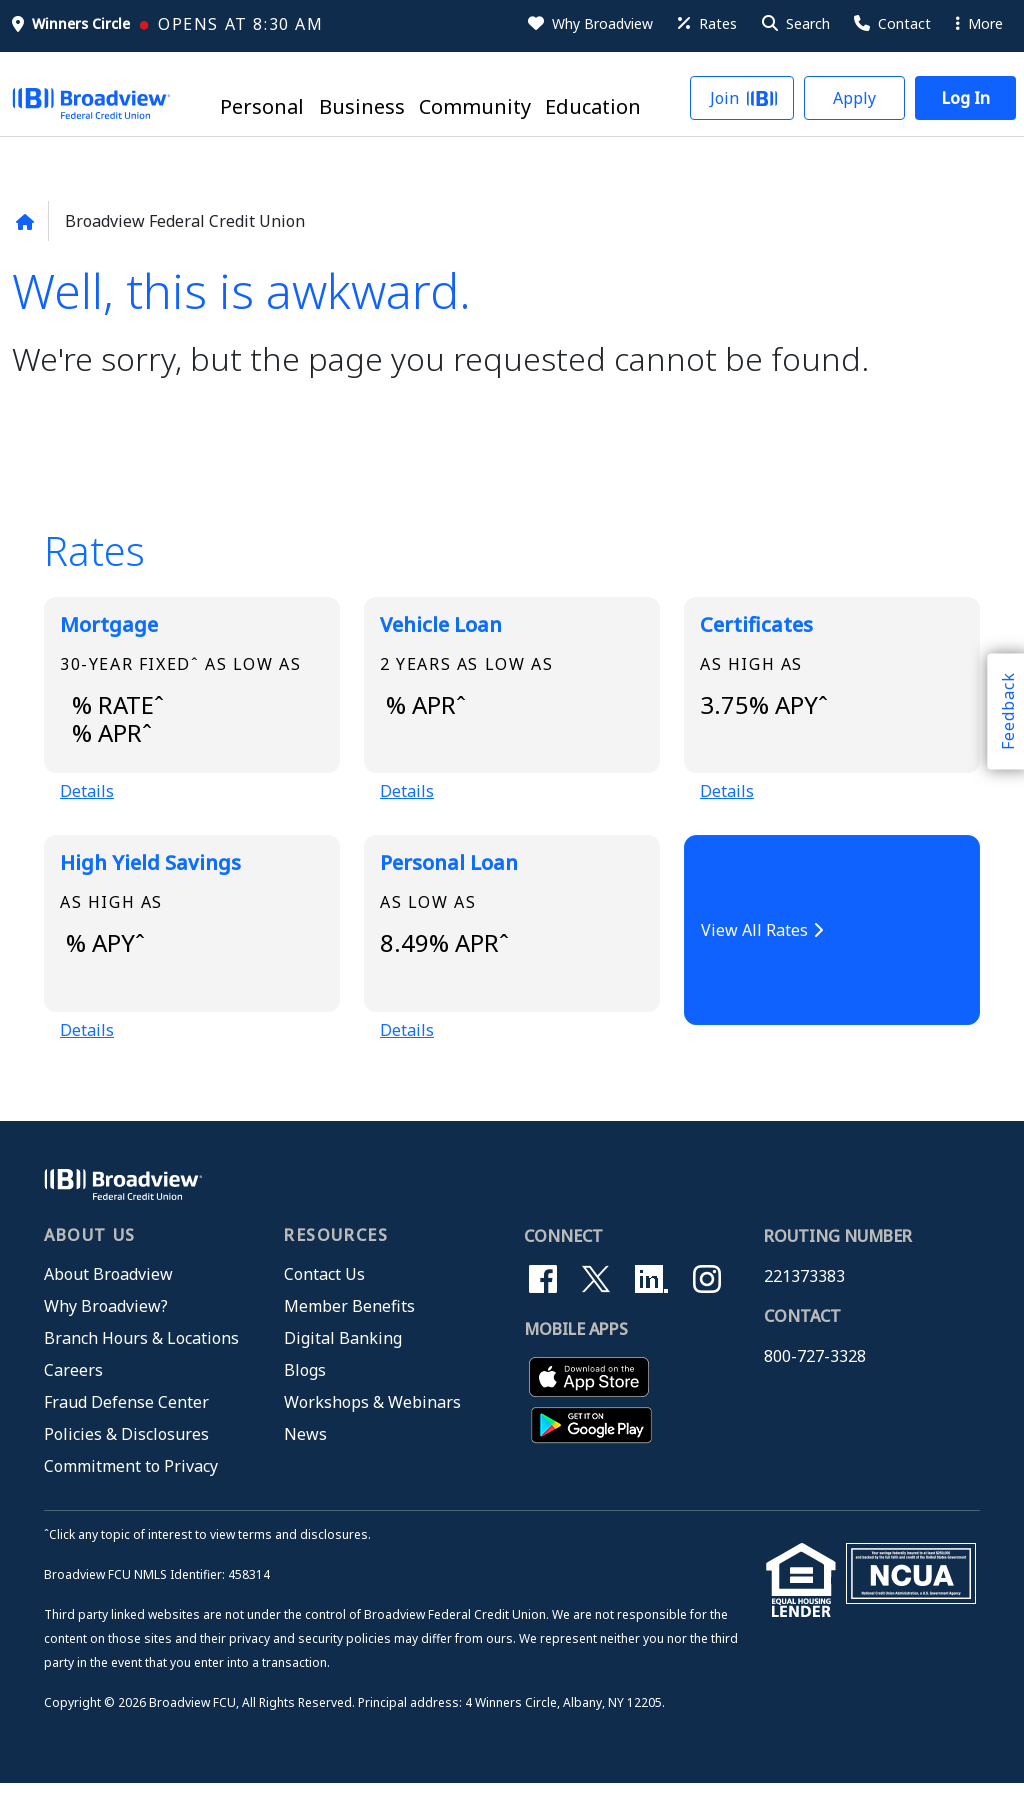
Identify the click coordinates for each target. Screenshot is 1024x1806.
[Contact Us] (891, 24)
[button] (794, 24)
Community (475, 107)
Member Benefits (349, 1329)
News (305, 1457)
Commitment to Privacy (131, 1489)
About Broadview (108, 1297)
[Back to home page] (24, 222)
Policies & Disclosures (126, 1457)
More (979, 23)
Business (362, 107)
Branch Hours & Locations (141, 1361)
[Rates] (706, 24)
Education (593, 107)
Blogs (305, 1393)
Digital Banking (343, 1361)
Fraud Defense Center (126, 1425)
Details (87, 803)
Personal (262, 107)
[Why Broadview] (589, 24)
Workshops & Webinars (372, 1425)
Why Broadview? (106, 1329)
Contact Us (324, 1297)
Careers (73, 1393)
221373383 (804, 1299)
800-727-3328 (815, 1379)
